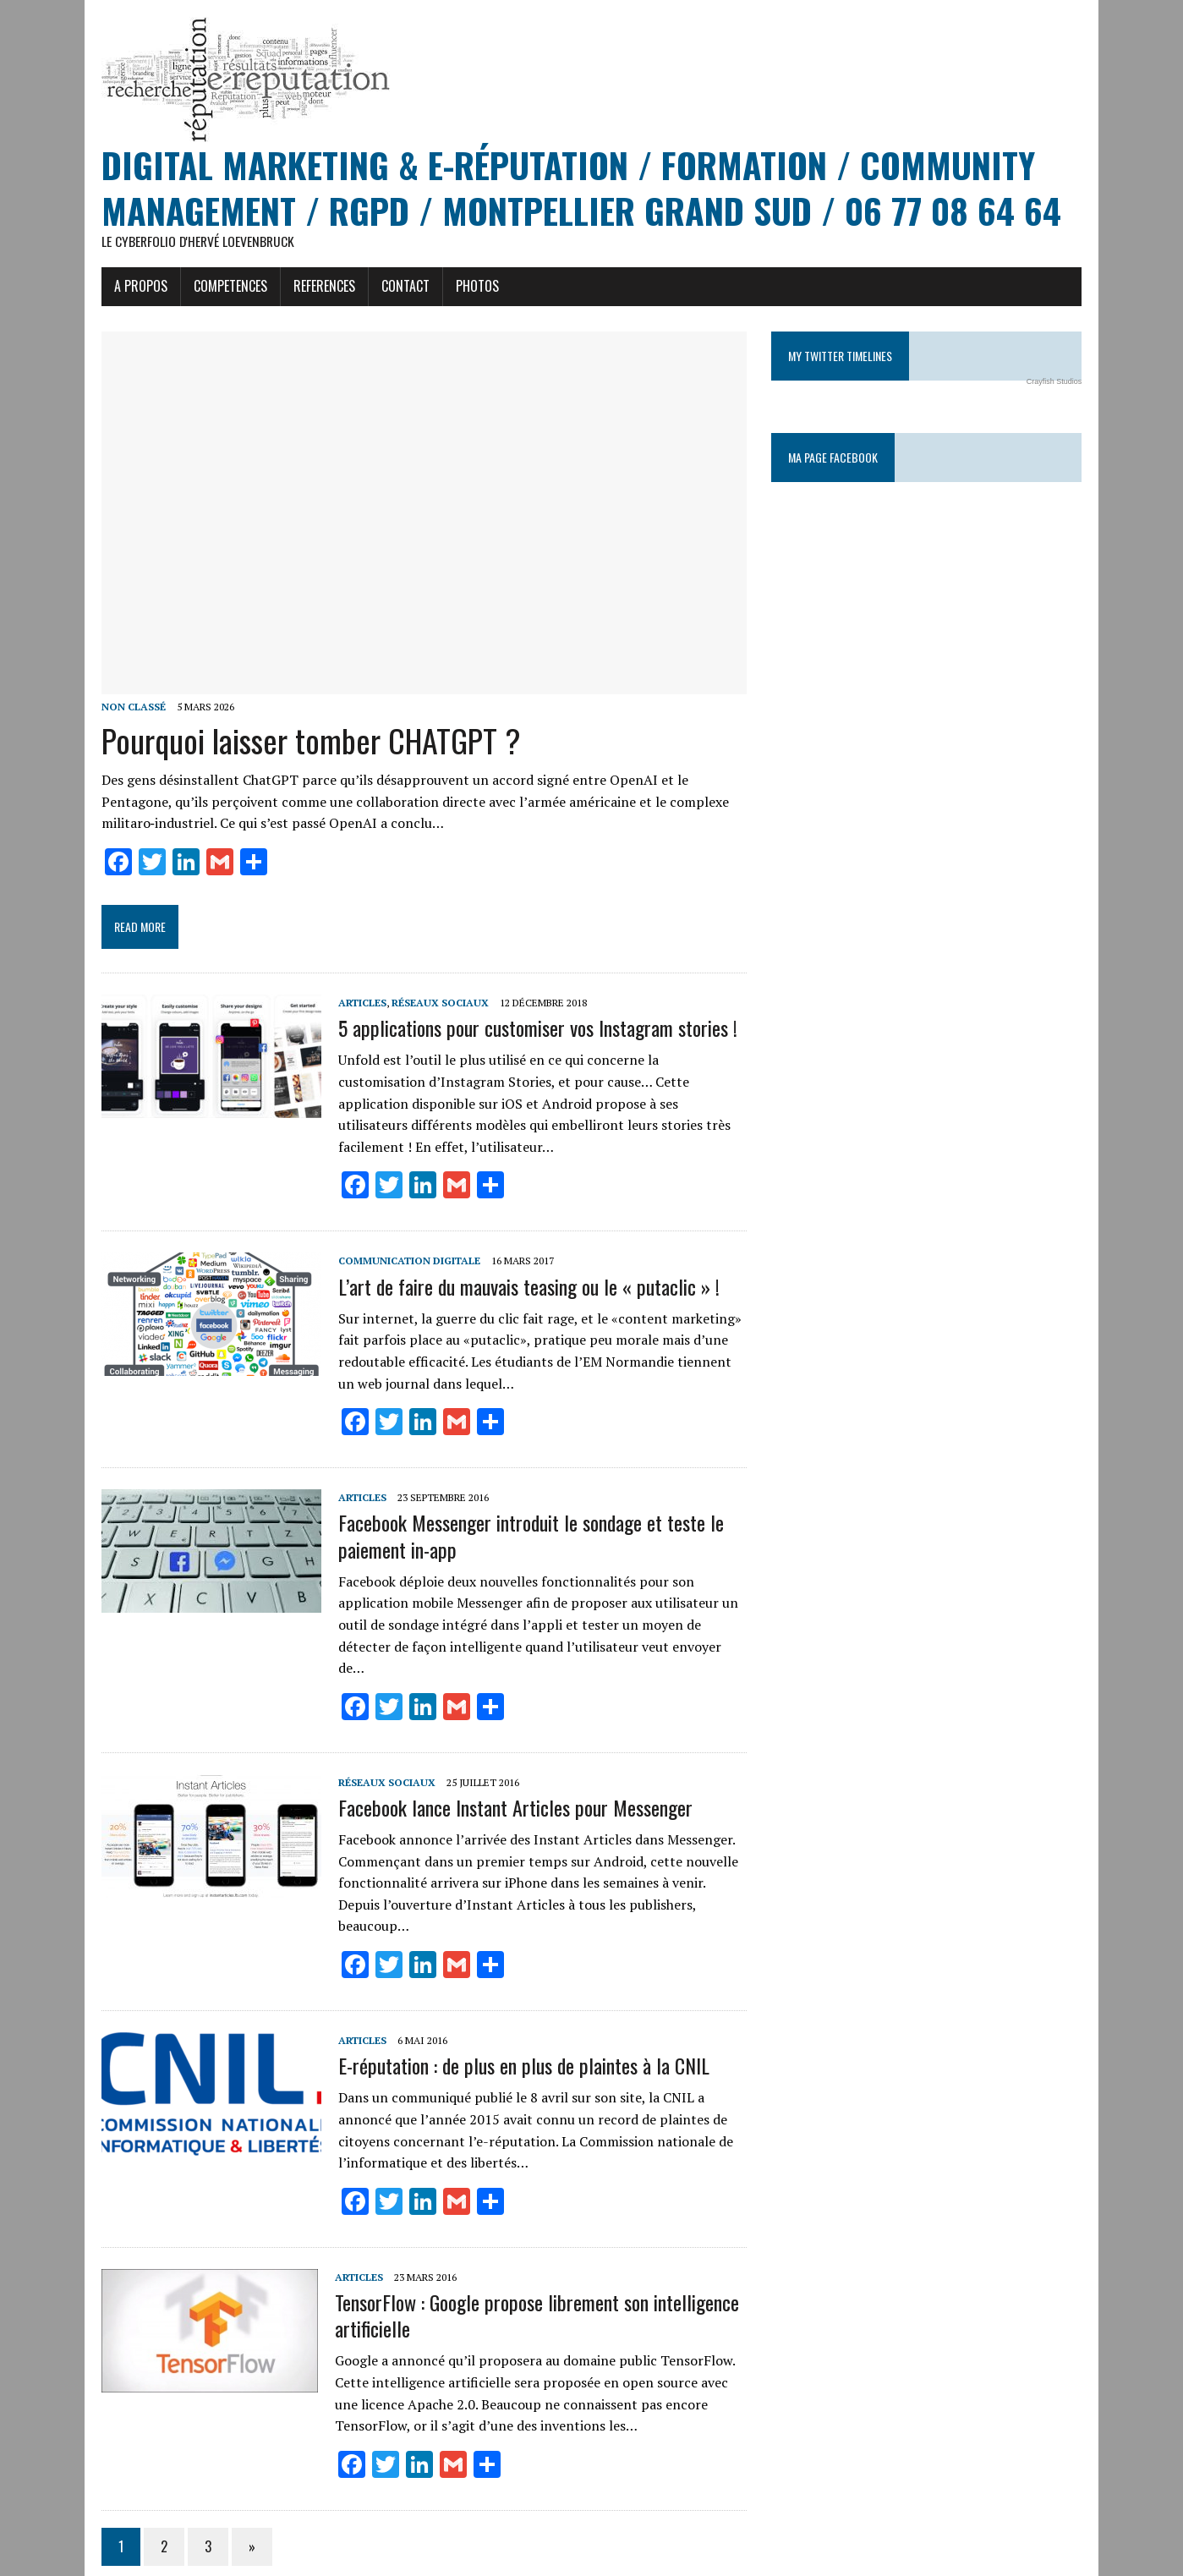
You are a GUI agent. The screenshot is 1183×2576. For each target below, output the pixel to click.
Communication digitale (401, 1247)
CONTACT (397, 287)
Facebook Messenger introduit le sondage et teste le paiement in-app (522, 1522)
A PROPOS (132, 287)
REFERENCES (316, 287)
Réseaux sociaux (431, 1010)
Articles (354, 1010)
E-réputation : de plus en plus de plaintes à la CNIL (515, 2008)
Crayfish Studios (1063, 383)
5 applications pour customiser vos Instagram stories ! (529, 1035)
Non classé (125, 714)
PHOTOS (468, 287)
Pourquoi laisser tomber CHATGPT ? (302, 747)
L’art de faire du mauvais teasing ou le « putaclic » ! (520, 1272)
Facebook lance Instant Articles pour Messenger (507, 1772)
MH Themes (293, 2559)
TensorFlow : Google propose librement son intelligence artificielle (528, 2257)
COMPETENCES (222, 287)
